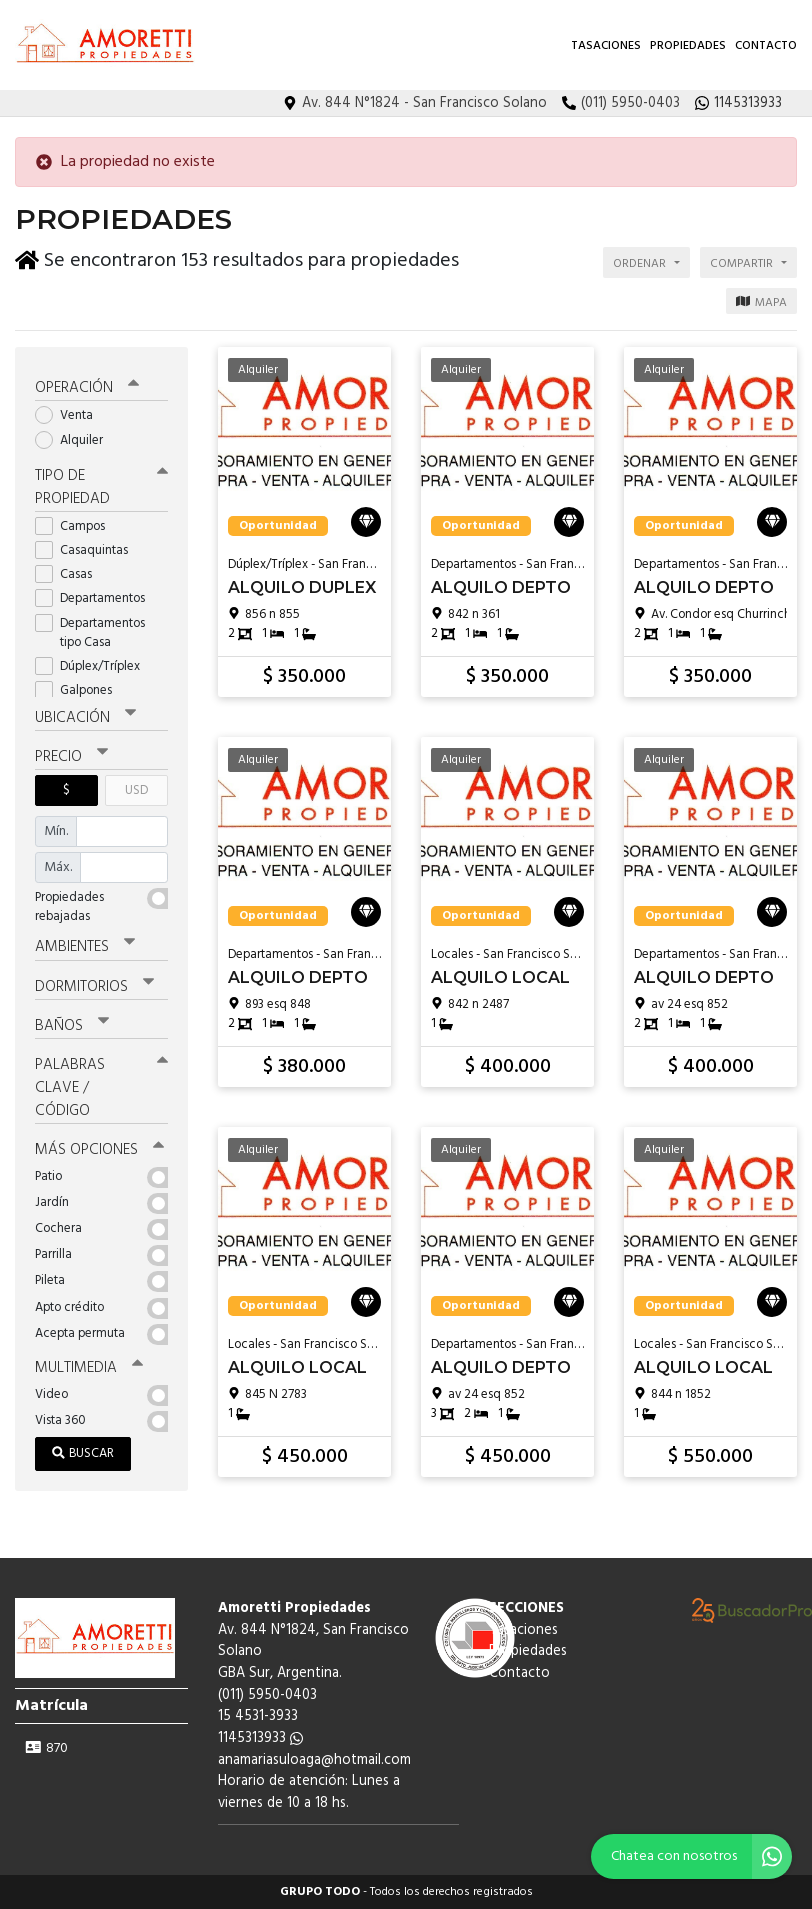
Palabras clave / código (101, 1088)
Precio (71, 757)
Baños (72, 1026)
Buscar (83, 1453)
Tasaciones (606, 46)
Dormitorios (94, 987)
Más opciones (99, 1150)
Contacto (766, 46)
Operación (87, 388)
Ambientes (85, 947)
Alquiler (75, 440)
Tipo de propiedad (101, 487)
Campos (76, 526)
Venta (70, 415)
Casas (70, 574)
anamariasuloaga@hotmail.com (314, 1760)
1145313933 (260, 1738)
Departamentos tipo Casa (90, 633)
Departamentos (96, 598)
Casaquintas (88, 550)
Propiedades (688, 46)
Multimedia (89, 1368)
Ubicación (85, 718)
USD (136, 790)
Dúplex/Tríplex (94, 666)
